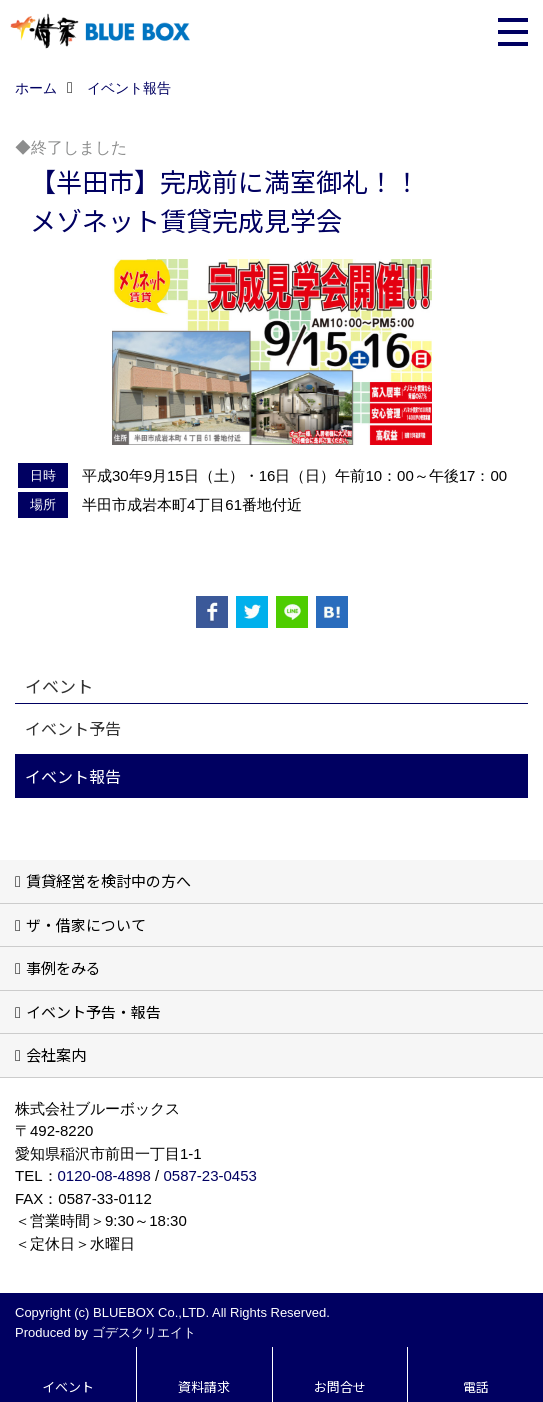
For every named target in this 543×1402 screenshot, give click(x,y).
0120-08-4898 (104, 1175)
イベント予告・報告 (93, 1011)
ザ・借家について (86, 924)
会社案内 (56, 1054)
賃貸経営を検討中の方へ (108, 880)
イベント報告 (73, 776)
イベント (68, 1386)
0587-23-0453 (209, 1175)
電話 (476, 1386)
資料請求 (204, 1386)
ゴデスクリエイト (144, 1332)
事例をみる (63, 967)
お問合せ (340, 1386)
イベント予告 (73, 728)
